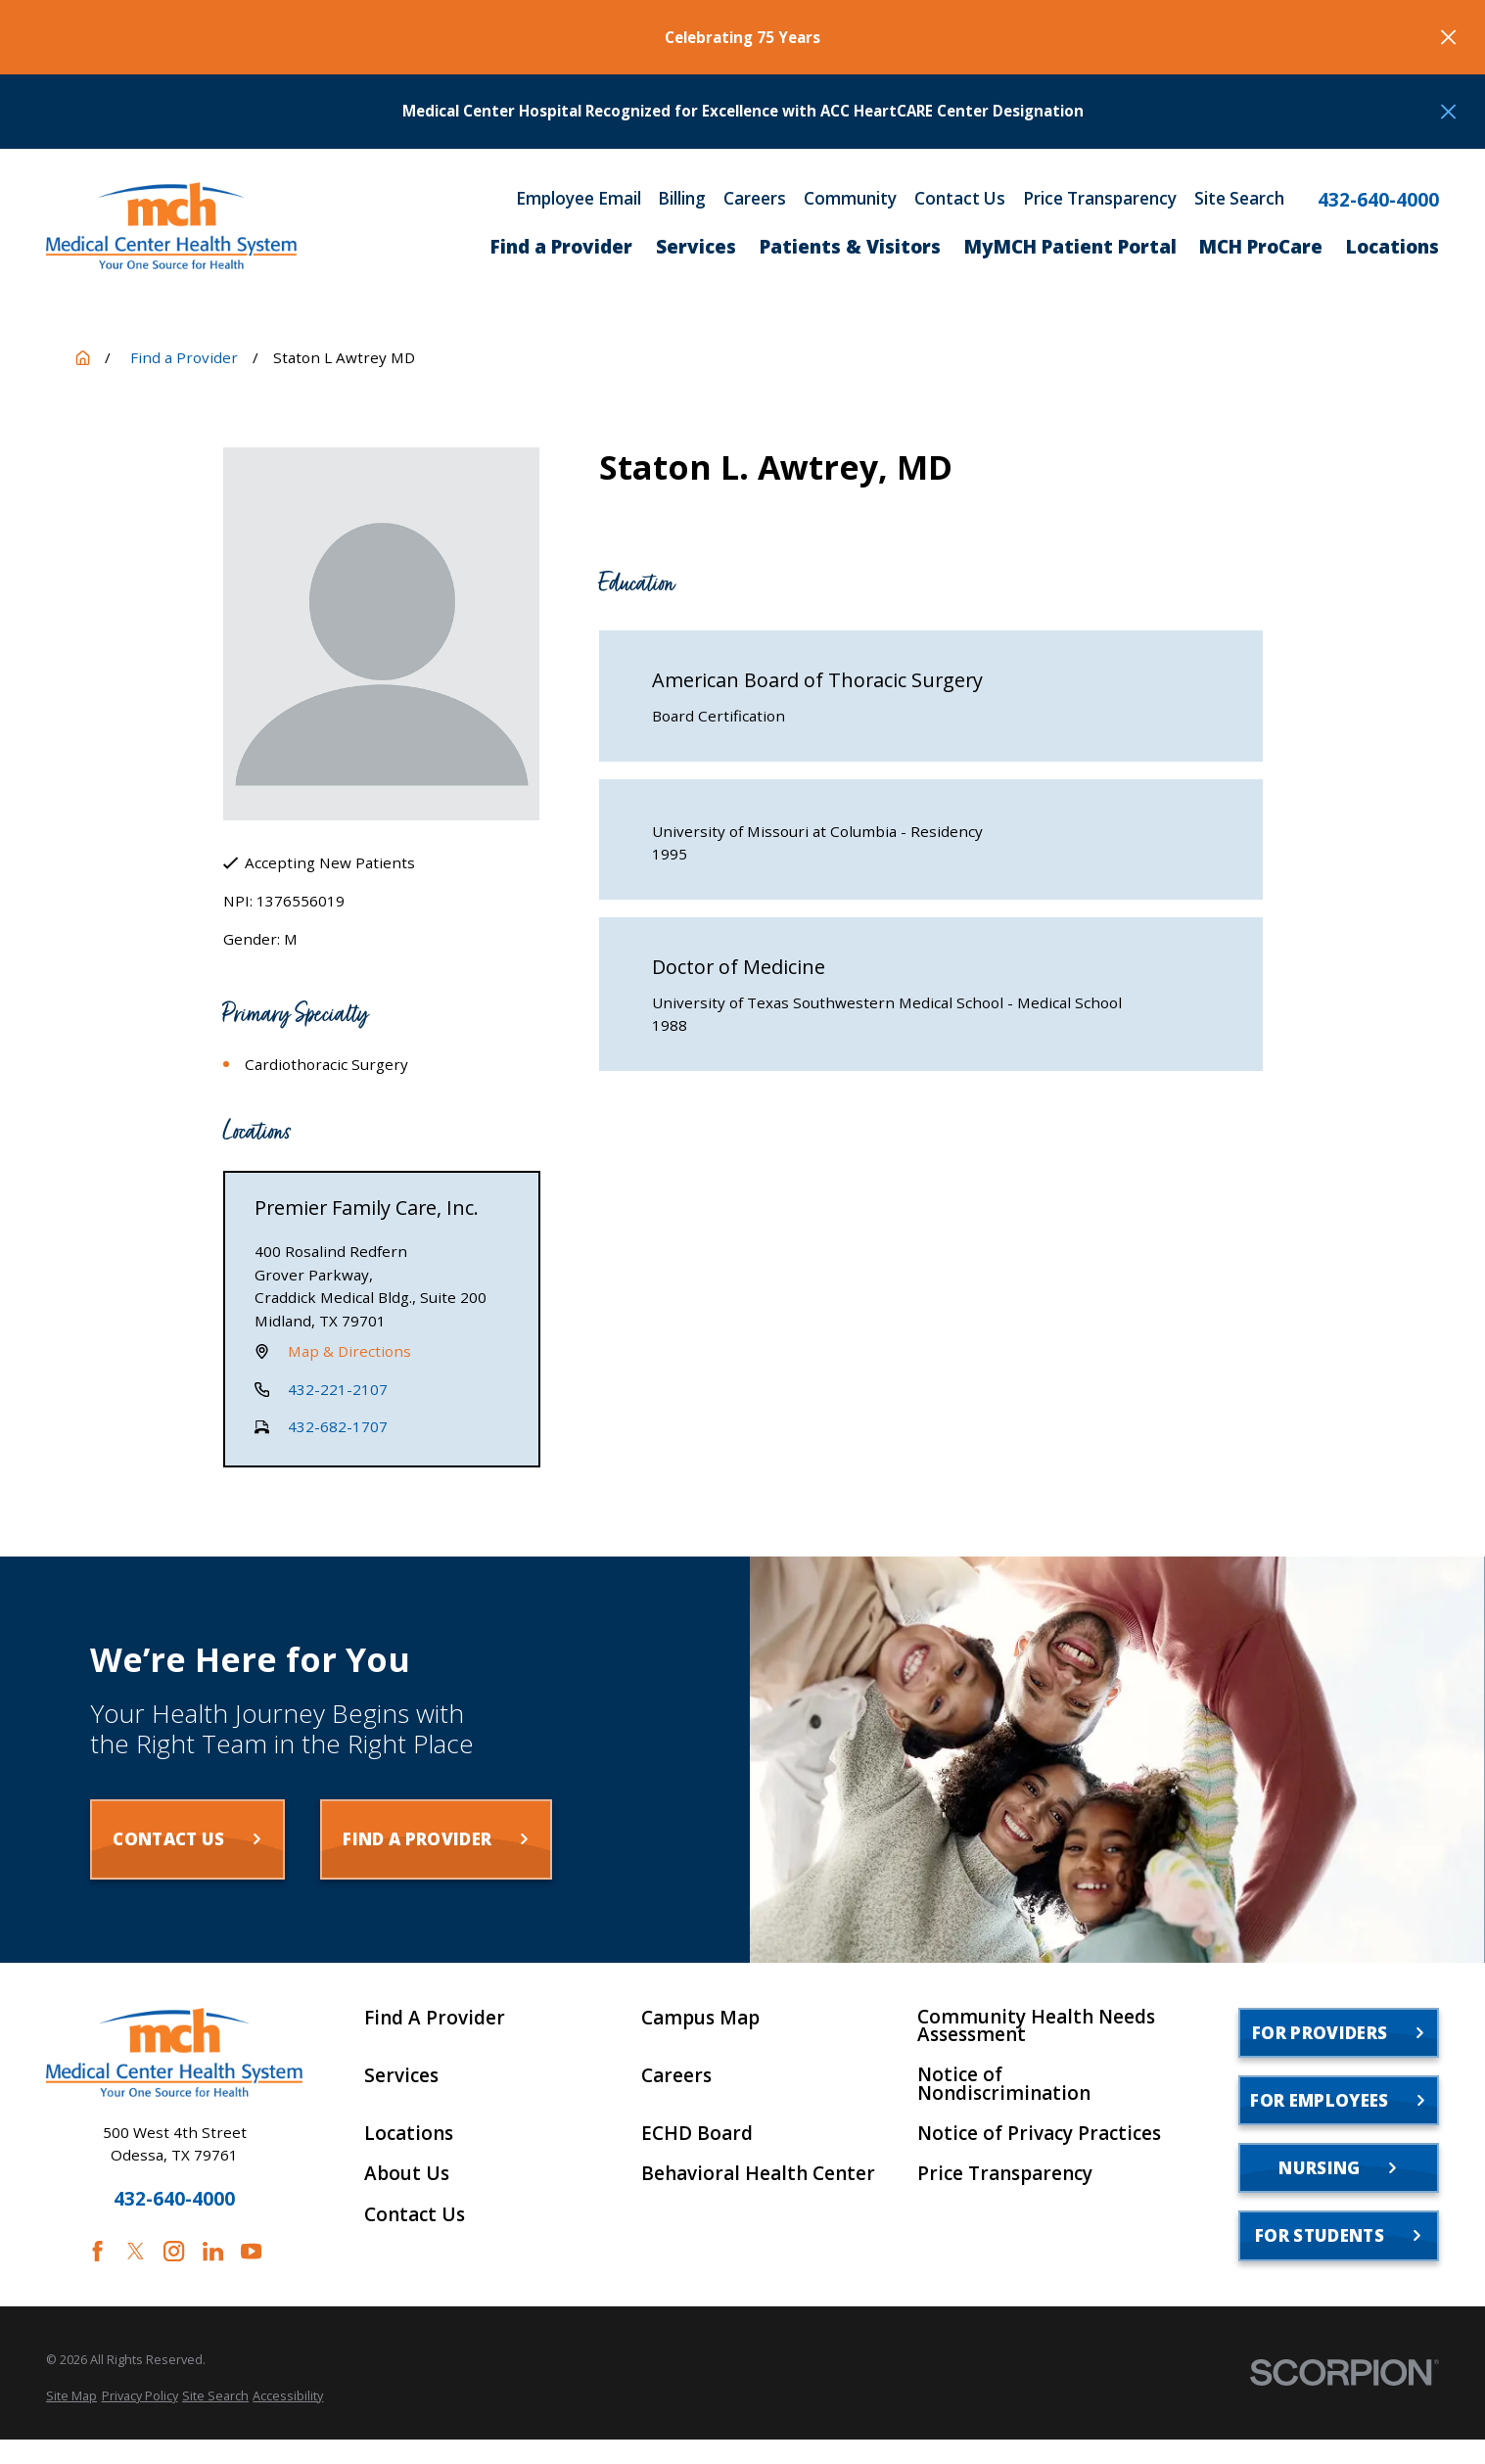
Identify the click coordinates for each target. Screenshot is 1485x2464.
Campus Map (700, 2018)
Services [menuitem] (696, 246)
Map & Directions (349, 1351)
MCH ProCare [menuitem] (1261, 246)
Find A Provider (434, 2018)
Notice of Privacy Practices (1039, 2133)
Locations (408, 2133)
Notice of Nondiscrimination (1004, 2084)
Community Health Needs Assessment (1036, 2026)
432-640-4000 (1378, 200)
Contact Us (959, 198)
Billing (682, 198)
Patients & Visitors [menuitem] (850, 246)
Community (850, 198)
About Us (406, 2173)
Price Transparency (1100, 198)
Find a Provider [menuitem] (561, 246)
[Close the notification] (1448, 36)
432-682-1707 (338, 1426)
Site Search (1239, 198)
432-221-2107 (338, 1389)
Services (401, 2076)
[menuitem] (71, 2396)
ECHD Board (697, 2133)
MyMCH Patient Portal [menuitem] (1070, 246)
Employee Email (578, 198)
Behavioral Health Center (758, 2173)
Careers (754, 198)
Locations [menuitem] (1392, 246)
